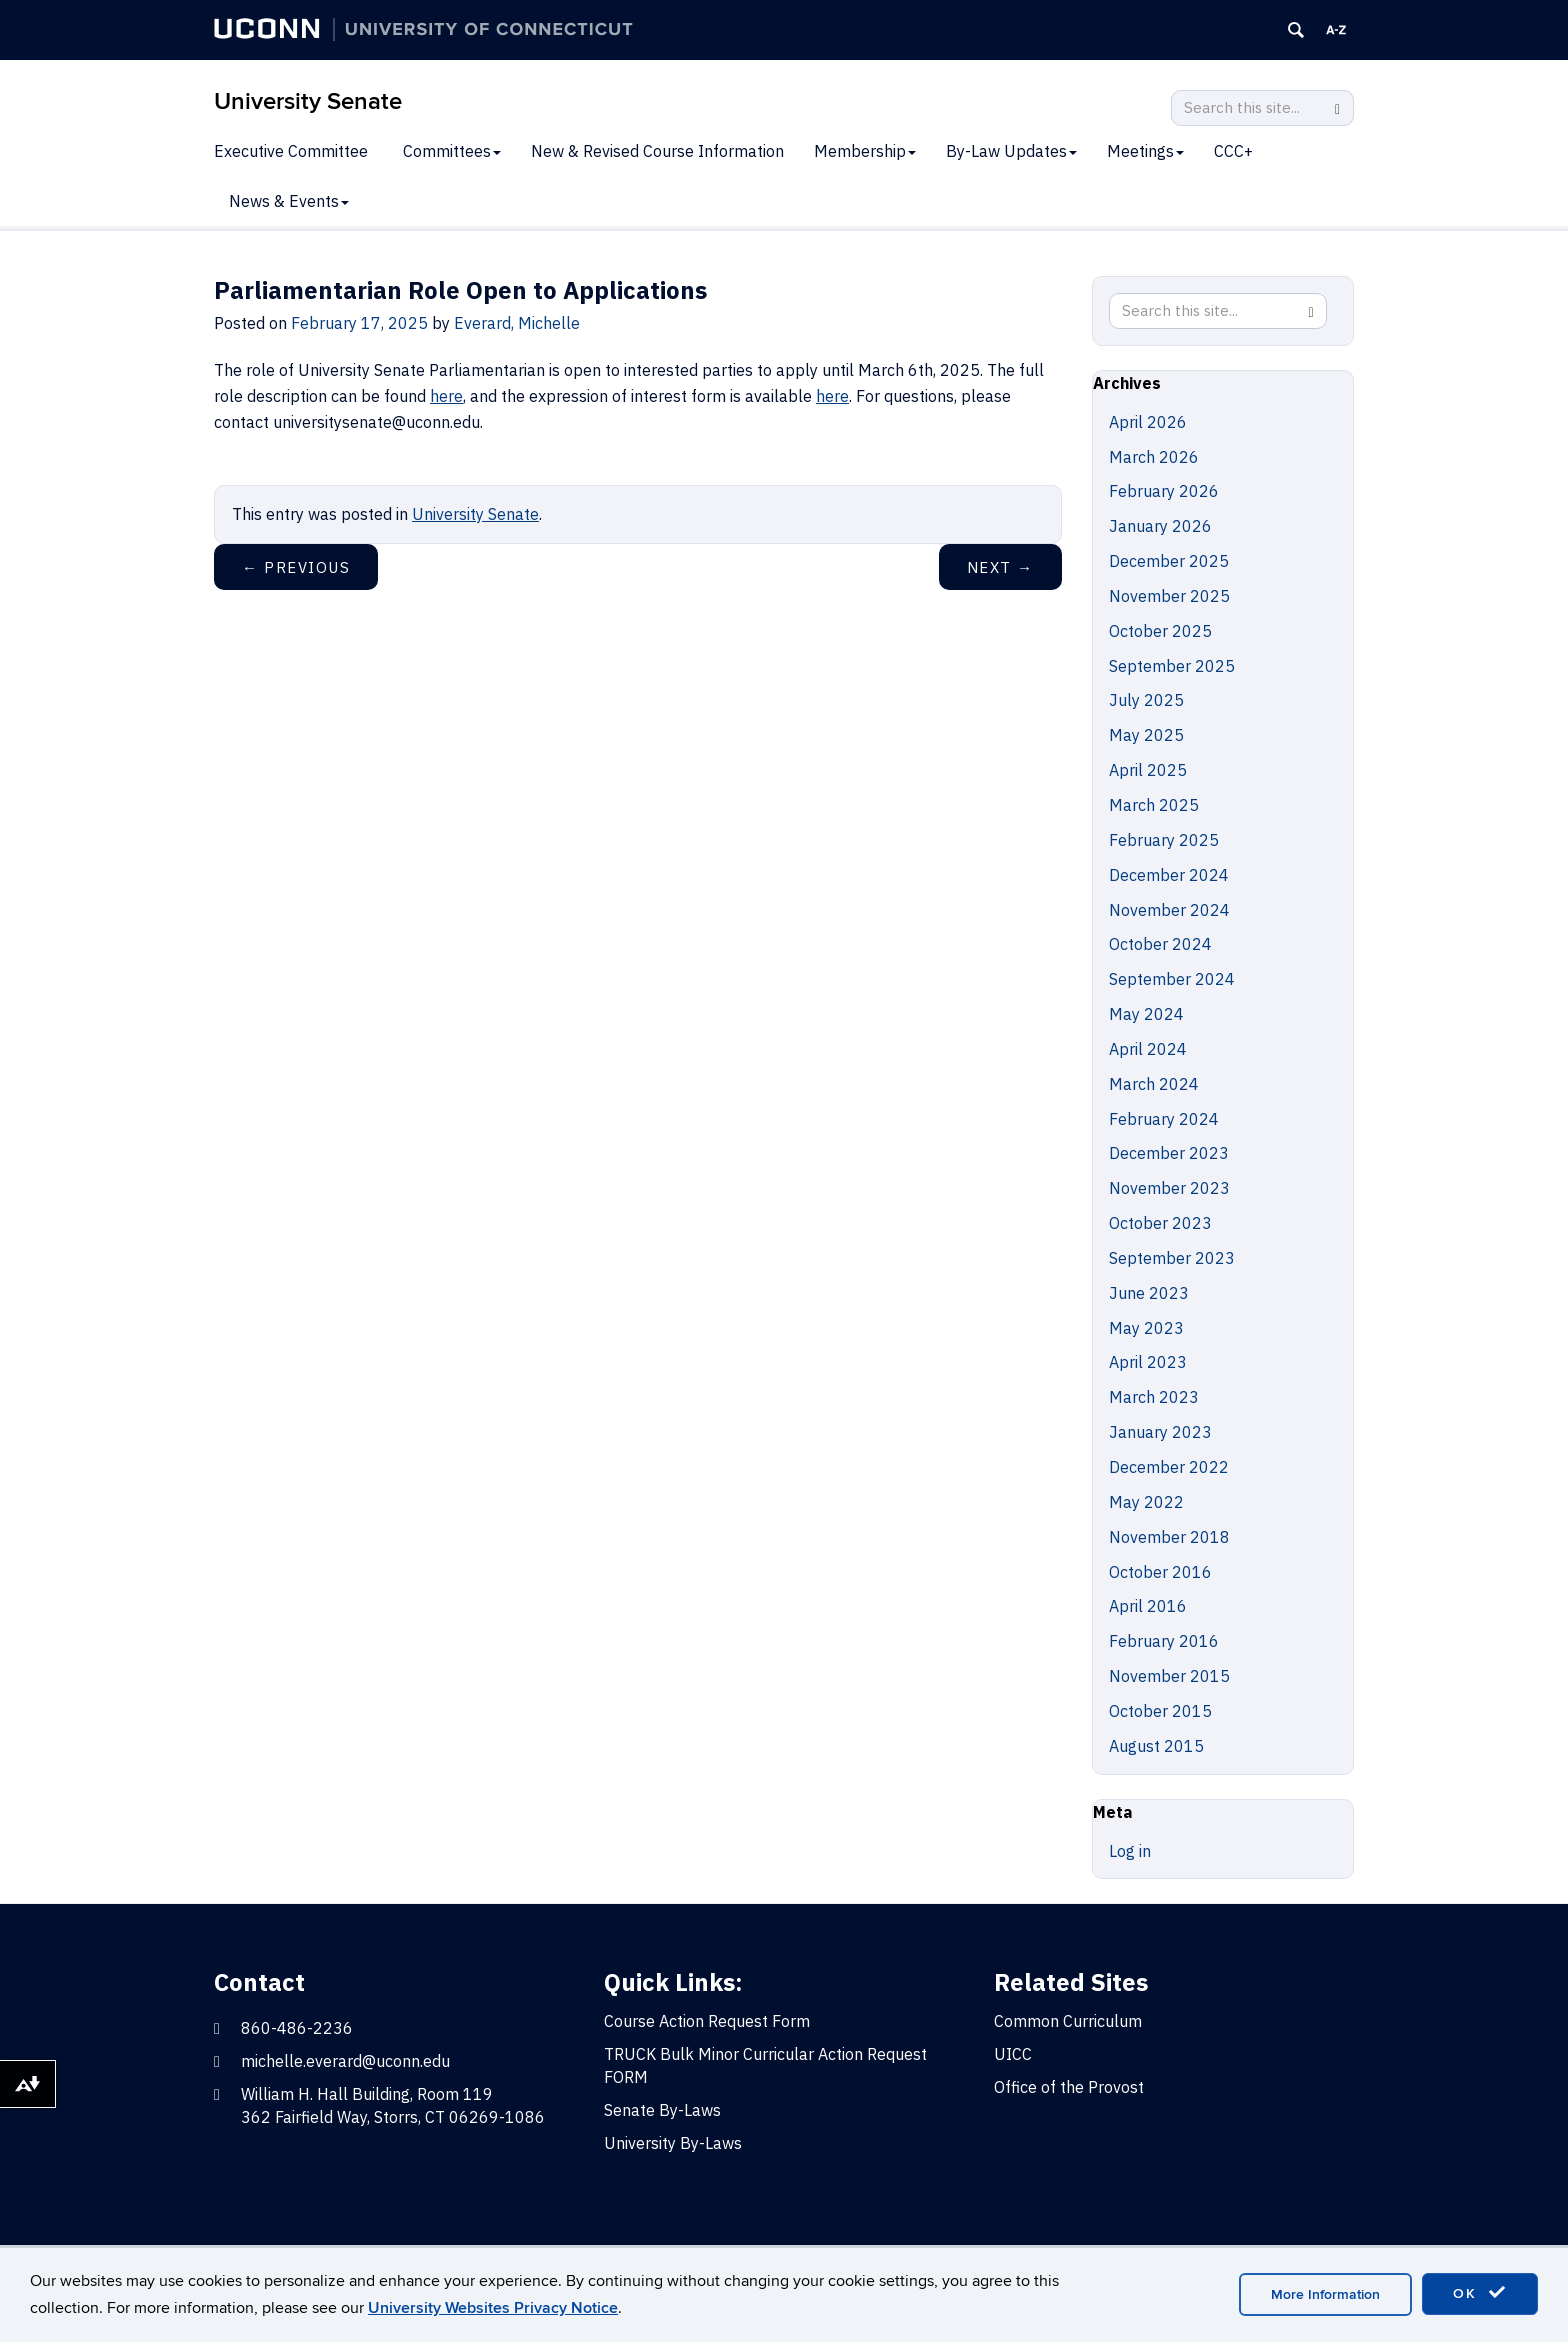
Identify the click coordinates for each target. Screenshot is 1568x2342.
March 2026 (1154, 457)
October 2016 (1160, 1572)
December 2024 (1169, 875)
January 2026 (1160, 526)
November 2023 (1169, 1188)
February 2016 (1164, 1641)
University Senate (308, 101)
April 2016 (1148, 1606)
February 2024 (1164, 1119)
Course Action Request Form (707, 2021)
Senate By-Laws (662, 2110)
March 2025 (1154, 805)
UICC (1013, 2054)
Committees (452, 151)
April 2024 (1148, 1049)
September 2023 (1172, 1258)
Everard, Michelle (517, 323)
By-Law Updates (1011, 151)
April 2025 (1148, 770)
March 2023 (1154, 1397)
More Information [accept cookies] (1325, 2294)
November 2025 (1169, 596)
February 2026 (1164, 491)
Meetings (1145, 151)
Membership (865, 151)
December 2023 (1169, 1153)
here (446, 396)
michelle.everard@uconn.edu (345, 2061)
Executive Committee (291, 151)
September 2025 (1172, 666)
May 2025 (1146, 735)
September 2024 (1172, 979)
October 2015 (1160, 1711)
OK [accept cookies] (1480, 2293)
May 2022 (1146, 1502)
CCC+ (1233, 151)
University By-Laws (673, 2143)
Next (1000, 567)
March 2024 (1154, 1084)
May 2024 (1146, 1014)
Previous (296, 567)
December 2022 (1169, 1467)
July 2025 (1146, 700)
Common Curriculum (1068, 2021)
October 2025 (1160, 631)
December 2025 (1169, 561)
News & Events (289, 201)
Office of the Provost (1069, 2087)
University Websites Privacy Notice (493, 2308)
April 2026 (1148, 422)
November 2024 (1169, 910)
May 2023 (1146, 1328)
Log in (1130, 1851)
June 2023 (1149, 1293)
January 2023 (1160, 1432)
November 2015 (1169, 1676)
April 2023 (1148, 1362)
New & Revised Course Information (657, 151)
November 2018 (1169, 1537)
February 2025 (1164, 840)
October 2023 (1160, 1223)
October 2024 (1160, 944)
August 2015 (1156, 1746)
